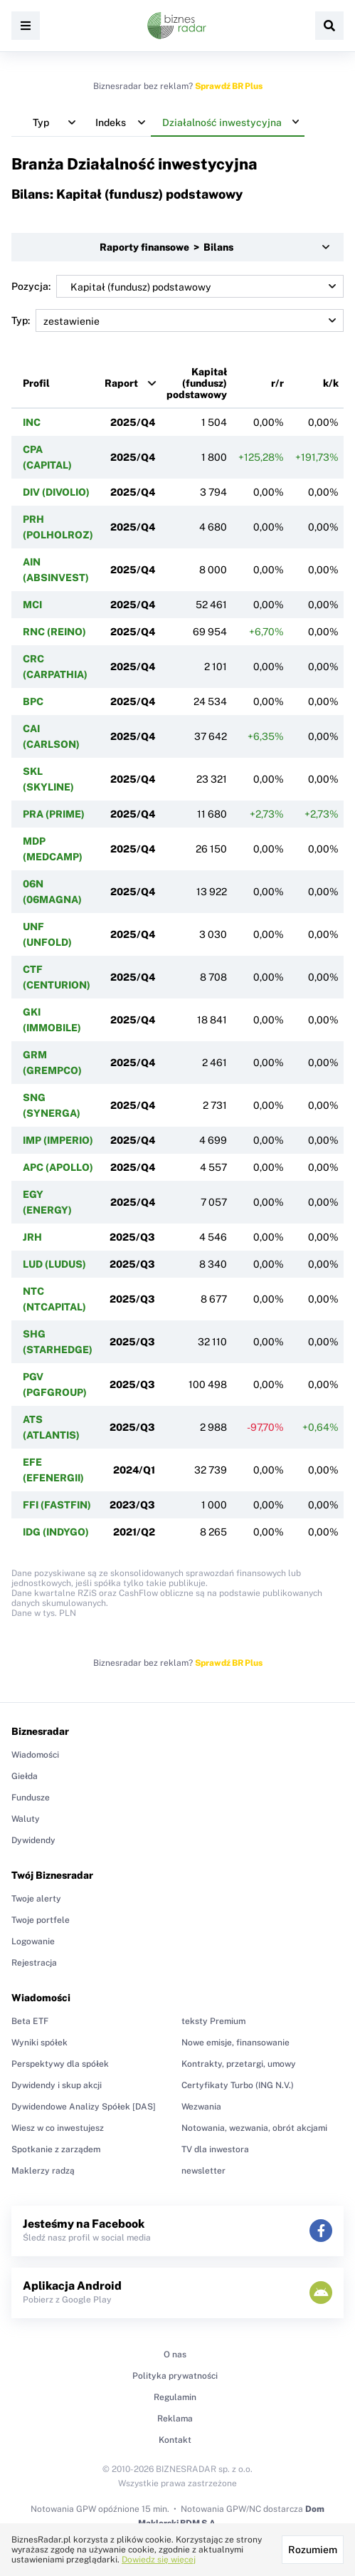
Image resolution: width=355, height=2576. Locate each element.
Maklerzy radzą (43, 2171)
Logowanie (33, 1941)
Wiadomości (35, 1755)
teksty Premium (213, 2021)
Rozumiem (312, 2549)
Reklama (175, 2419)
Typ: (177, 320)
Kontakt (175, 2440)
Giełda (24, 1776)
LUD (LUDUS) (54, 1264)
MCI (32, 604)
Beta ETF (29, 2021)
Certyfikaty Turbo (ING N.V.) (237, 2085)
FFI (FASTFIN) (57, 1505)
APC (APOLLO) (58, 1167)
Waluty (25, 1819)
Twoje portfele (40, 1920)
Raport (121, 383)
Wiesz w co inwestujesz (57, 2128)
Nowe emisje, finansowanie (235, 2043)
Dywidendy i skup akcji (56, 2085)
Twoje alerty (36, 1899)
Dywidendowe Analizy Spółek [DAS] (83, 2107)
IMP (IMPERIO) (58, 1140)
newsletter (203, 2171)
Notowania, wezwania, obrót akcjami (254, 2128)
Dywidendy (33, 1840)
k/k (331, 383)
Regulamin (175, 2397)
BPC (33, 701)
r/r (277, 383)
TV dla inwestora (215, 2149)
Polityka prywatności (175, 2376)
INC (32, 422)
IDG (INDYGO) (56, 1532)
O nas (175, 2354)
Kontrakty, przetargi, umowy (238, 2064)
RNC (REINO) (54, 631)
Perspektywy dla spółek (60, 2064)
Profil (36, 383)
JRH (32, 1237)
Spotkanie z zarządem (55, 2149)
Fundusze (30, 1798)
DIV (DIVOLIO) (56, 492)
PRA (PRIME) (54, 814)
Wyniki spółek (39, 2043)
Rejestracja (34, 1963)
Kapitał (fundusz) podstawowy (196, 383)
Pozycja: (177, 286)
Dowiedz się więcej (159, 2560)
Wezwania (201, 2107)
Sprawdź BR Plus (229, 86)
